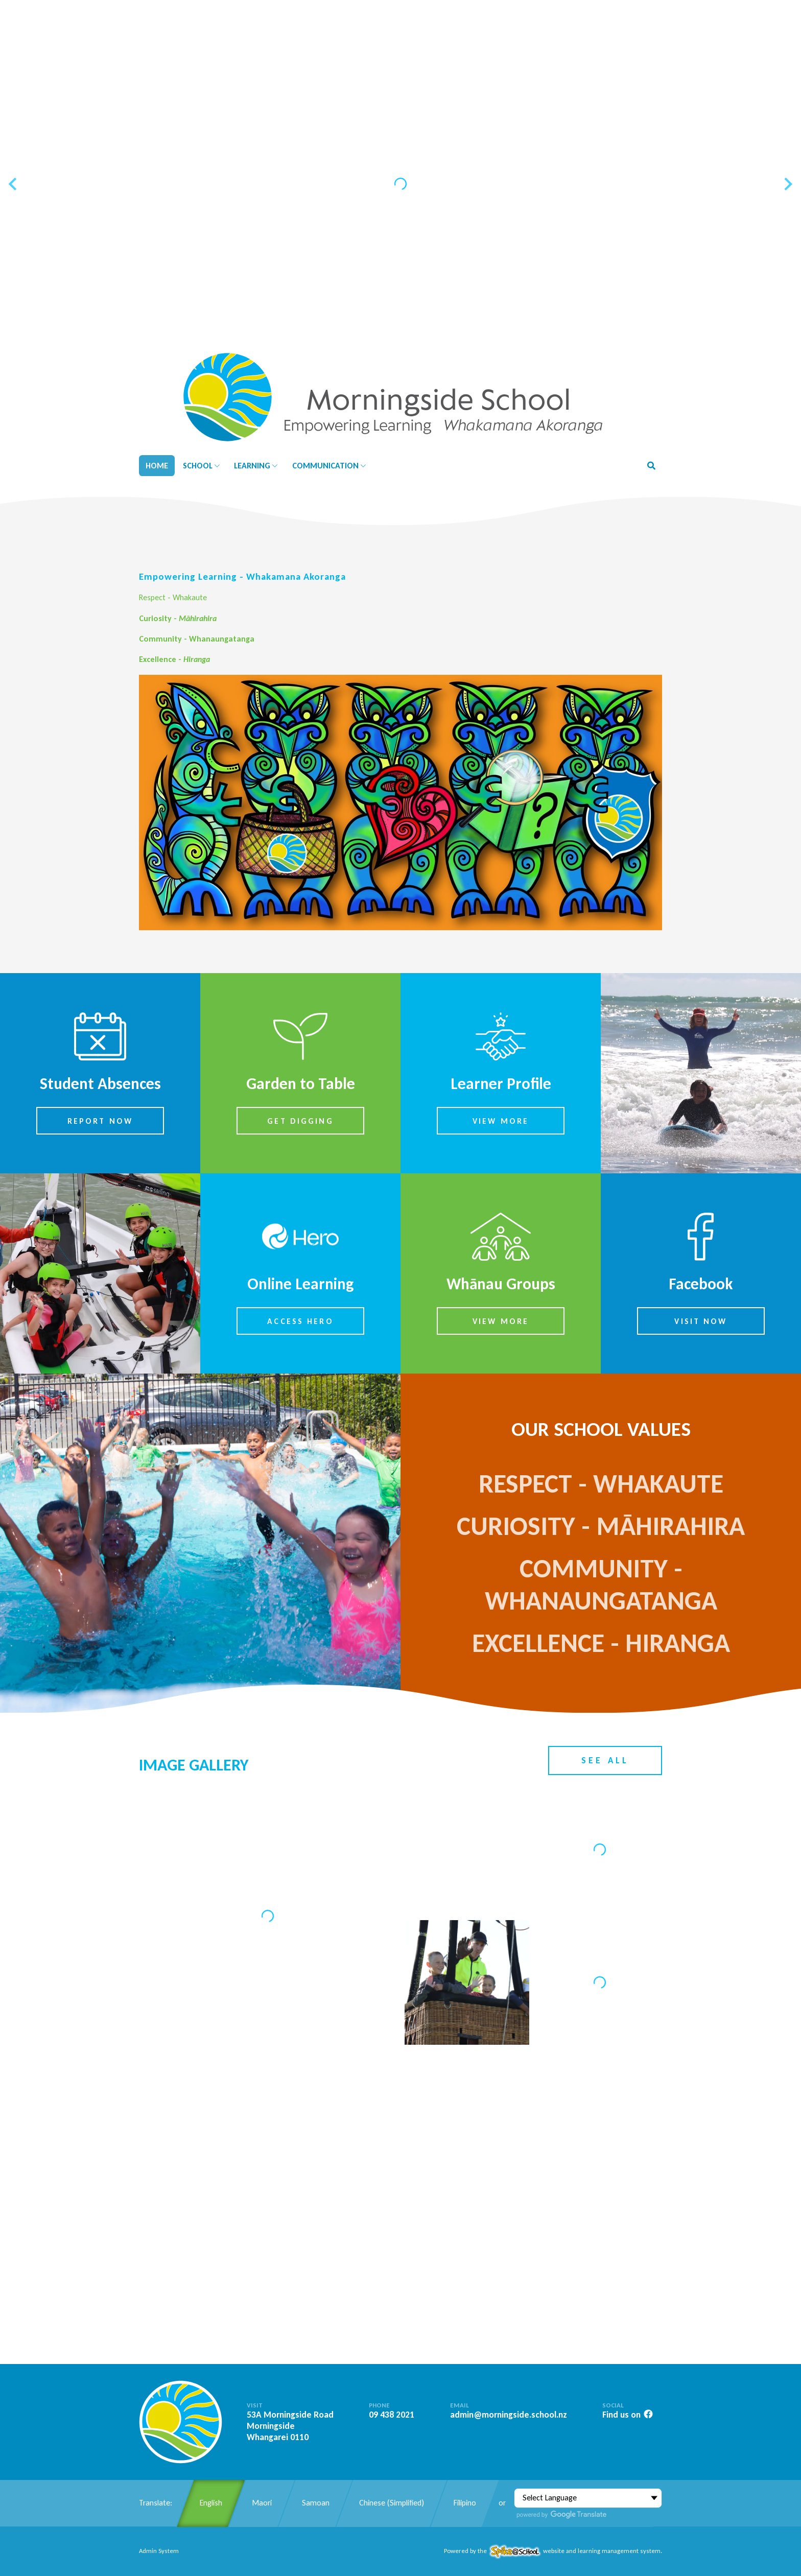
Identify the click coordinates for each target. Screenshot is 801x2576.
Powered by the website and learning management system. (553, 2551)
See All (605, 1760)
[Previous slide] (13, 184)
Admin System (159, 2551)
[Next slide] (787, 184)
